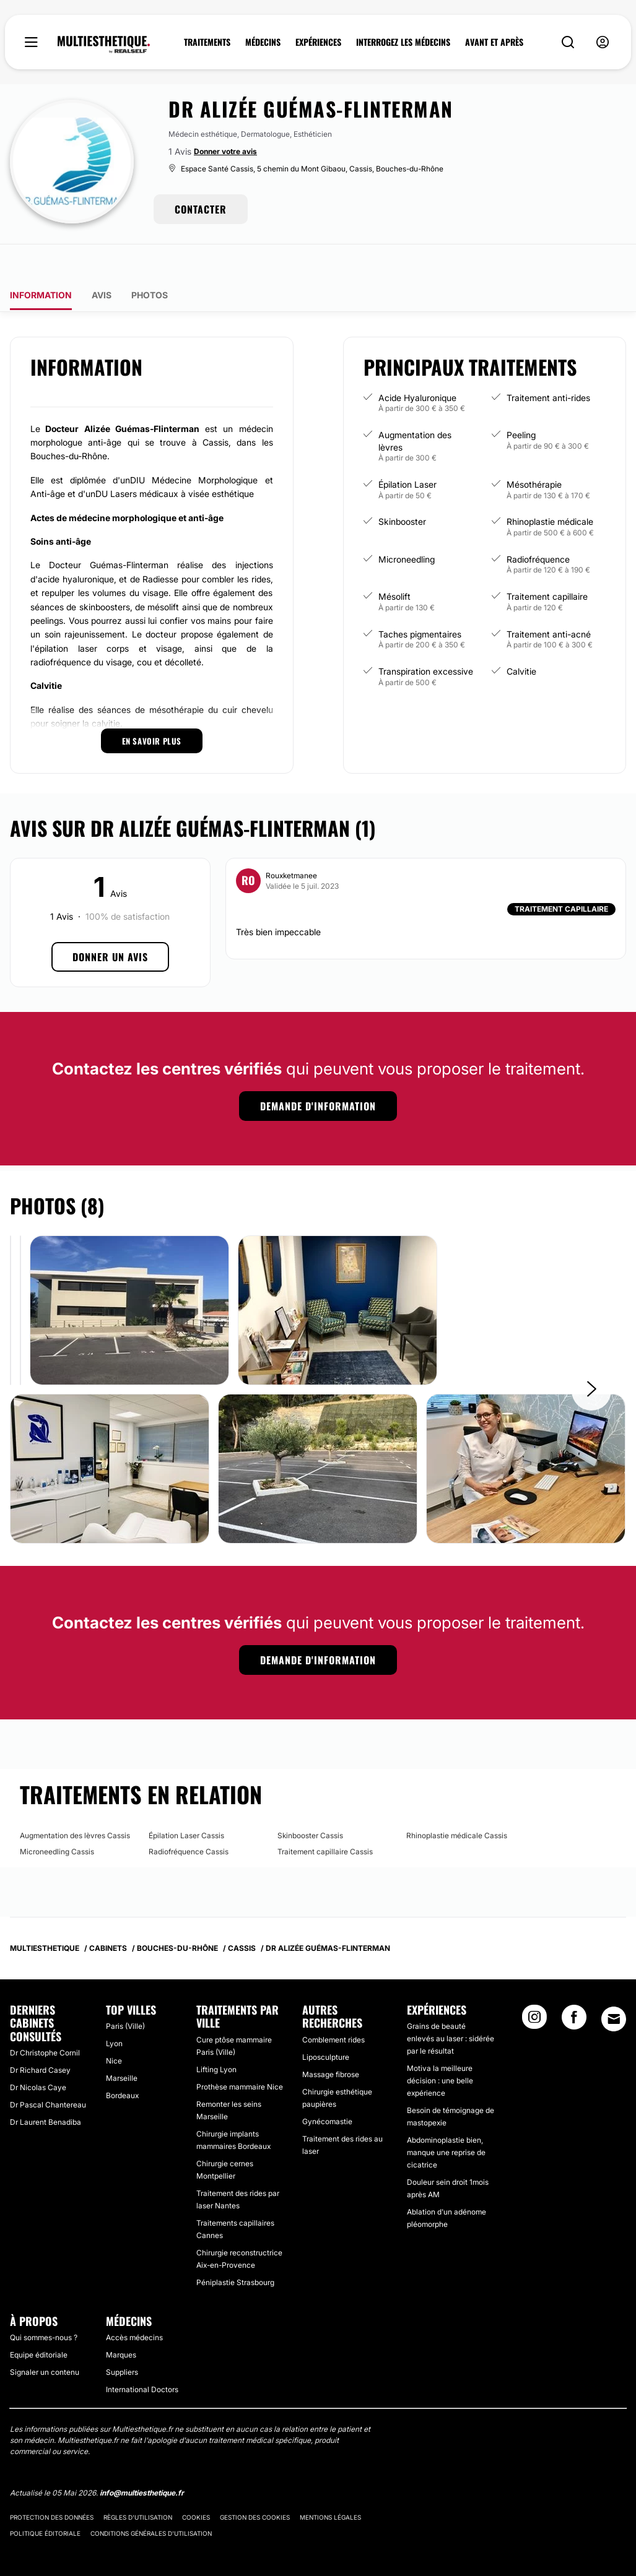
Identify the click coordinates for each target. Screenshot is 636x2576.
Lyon (114, 2008)
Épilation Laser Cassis (186, 1800)
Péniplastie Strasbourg (235, 2247)
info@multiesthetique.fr (142, 2458)
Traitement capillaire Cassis (325, 1817)
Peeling (521, 400)
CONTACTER (201, 209)
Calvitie (521, 636)
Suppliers (122, 2337)
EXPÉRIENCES (318, 42)
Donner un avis (110, 922)
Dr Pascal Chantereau (48, 2070)
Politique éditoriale (45, 2498)
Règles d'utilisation (137, 2482)
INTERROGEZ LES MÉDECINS (403, 42)
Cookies (196, 2482)
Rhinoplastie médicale (550, 487)
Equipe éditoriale (39, 2320)
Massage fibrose (330, 2039)
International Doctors (142, 2354)
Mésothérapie (534, 449)
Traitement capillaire (547, 561)
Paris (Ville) (125, 1991)
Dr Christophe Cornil (45, 2018)
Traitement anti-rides (548, 363)
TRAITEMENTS (207, 42)
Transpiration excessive (425, 636)
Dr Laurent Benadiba (45, 2087)
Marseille (121, 2043)
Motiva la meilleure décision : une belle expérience (440, 2046)
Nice (114, 2026)
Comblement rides (333, 2005)
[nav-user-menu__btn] (602, 42)
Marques (121, 2320)
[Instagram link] (534, 1986)
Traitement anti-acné (549, 599)
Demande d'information (318, 1071)
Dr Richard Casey (40, 2035)
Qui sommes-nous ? (43, 2302)
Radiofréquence (538, 524)
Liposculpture (325, 2022)
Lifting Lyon (216, 2034)
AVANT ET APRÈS (494, 42)
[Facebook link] (574, 1986)
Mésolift (394, 561)
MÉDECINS (263, 42)
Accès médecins (134, 2302)
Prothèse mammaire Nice (239, 2052)
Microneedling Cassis (57, 1817)
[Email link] (613, 1984)
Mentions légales (330, 2482)
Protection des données (52, 2482)
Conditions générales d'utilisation (151, 2498)
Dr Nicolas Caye (38, 2052)
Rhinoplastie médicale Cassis (456, 1800)
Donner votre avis (225, 151)
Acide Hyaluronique (417, 363)
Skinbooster (402, 487)
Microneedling (406, 524)
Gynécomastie (327, 2086)
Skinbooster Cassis (310, 1800)
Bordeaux (122, 2060)
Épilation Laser (407, 449)
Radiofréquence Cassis (189, 1817)
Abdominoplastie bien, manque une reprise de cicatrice (446, 2118)
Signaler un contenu (44, 2337)
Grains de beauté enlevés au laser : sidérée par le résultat (450, 2004)
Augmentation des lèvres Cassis (75, 1800)
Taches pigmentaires (419, 599)
